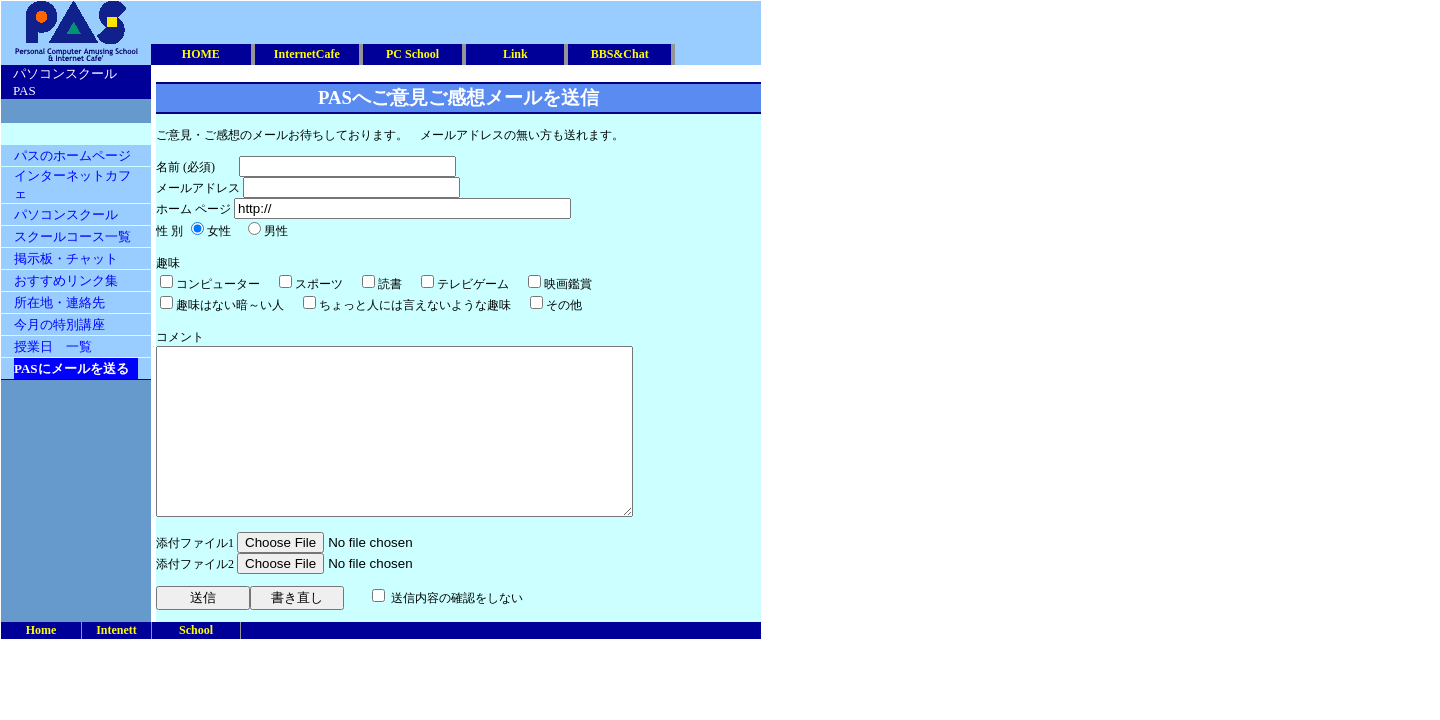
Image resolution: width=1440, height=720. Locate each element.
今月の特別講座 (59, 324)
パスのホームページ (72, 155)
